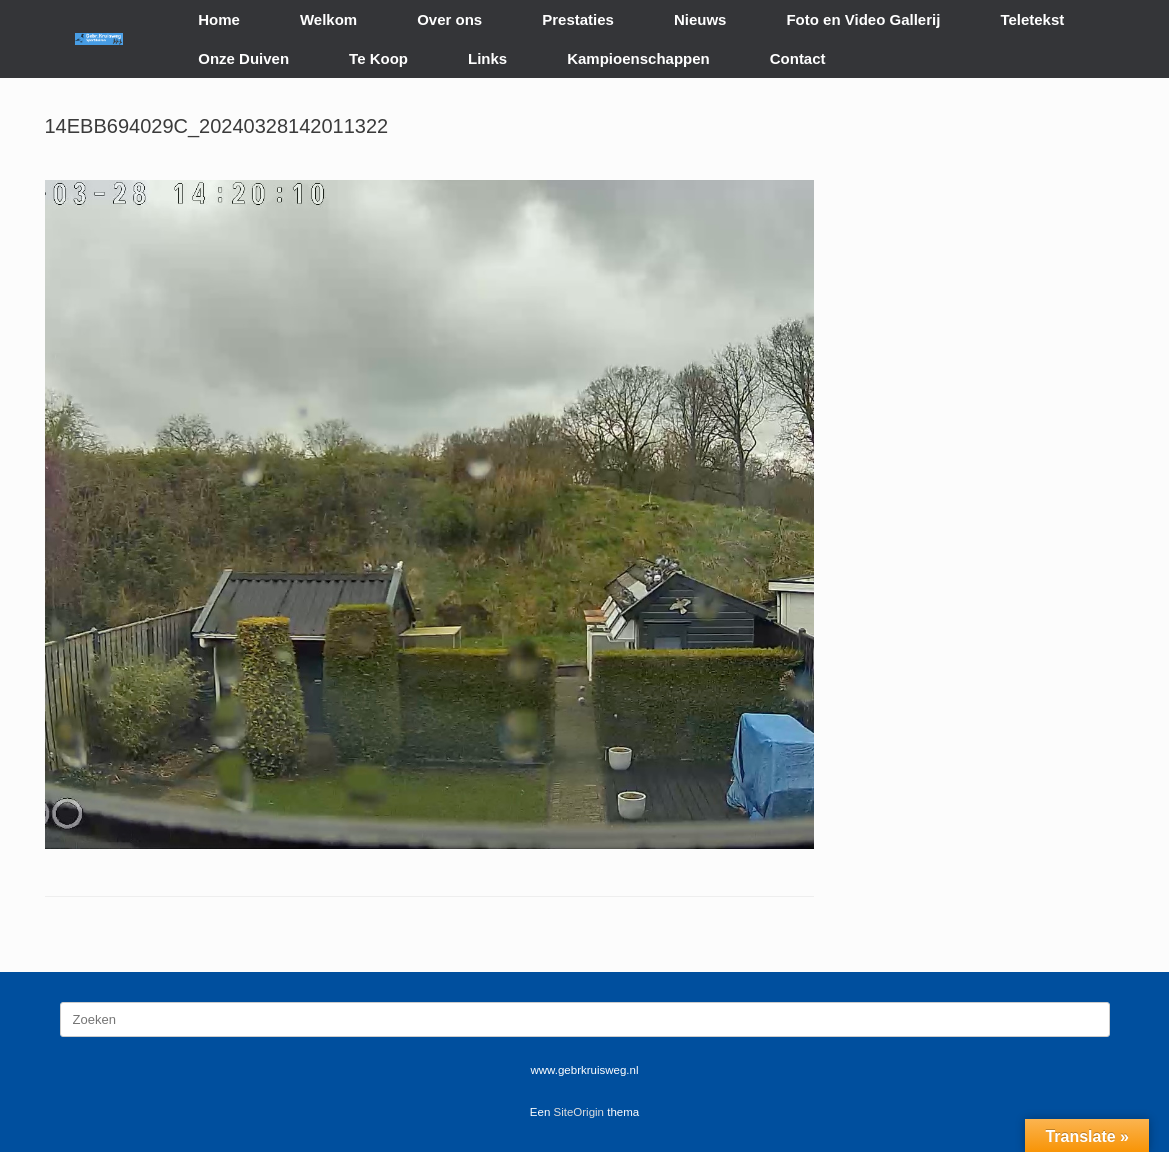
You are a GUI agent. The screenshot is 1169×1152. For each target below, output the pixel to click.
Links (487, 58)
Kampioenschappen (638, 58)
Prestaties (578, 19)
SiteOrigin (579, 1112)
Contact (798, 58)
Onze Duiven (243, 58)
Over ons (449, 19)
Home (219, 19)
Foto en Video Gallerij (863, 19)
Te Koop (378, 58)
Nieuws (700, 19)
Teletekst (1032, 19)
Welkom (328, 19)
